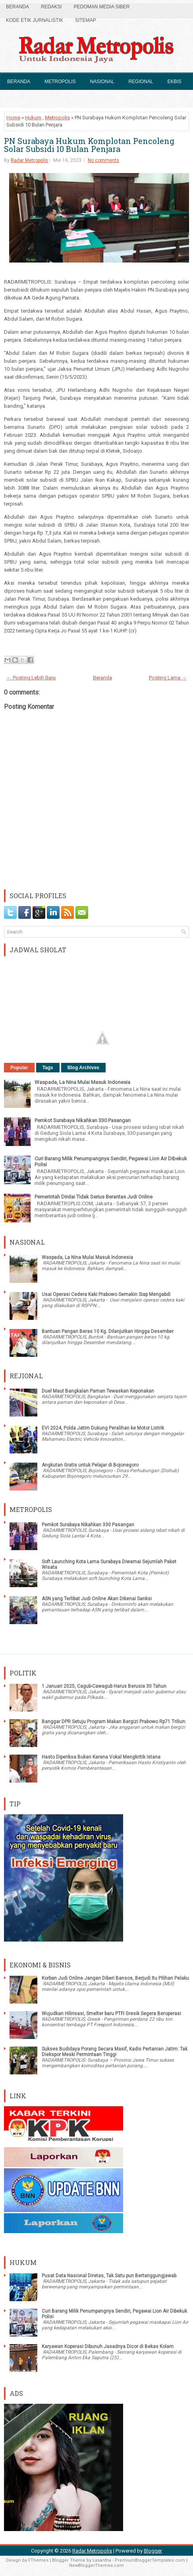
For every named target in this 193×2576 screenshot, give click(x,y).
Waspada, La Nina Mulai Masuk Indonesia (82, 1082)
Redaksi (51, 7)
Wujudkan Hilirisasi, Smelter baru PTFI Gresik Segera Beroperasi (111, 2013)
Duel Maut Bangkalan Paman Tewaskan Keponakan (98, 1391)
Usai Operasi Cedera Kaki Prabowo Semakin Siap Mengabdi (106, 1294)
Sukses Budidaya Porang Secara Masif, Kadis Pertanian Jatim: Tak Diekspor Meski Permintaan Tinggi (114, 2051)
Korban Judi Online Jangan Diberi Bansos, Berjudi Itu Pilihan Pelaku (115, 1978)
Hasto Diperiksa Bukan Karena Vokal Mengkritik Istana (101, 1757)
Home (13, 118)
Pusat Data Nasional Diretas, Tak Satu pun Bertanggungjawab (109, 2275)
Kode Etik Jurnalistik (34, 20)
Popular (19, 1067)
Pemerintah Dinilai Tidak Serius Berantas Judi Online (93, 1197)
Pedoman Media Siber (102, 7)
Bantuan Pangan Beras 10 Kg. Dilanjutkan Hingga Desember (108, 1331)
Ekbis (174, 81)
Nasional (102, 81)
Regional (140, 81)
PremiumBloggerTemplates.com (150, 2560)
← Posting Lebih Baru (31, 678)
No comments (103, 160)
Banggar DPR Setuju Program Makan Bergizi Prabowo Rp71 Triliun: (114, 1721)
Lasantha (102, 2560)
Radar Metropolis (29, 160)
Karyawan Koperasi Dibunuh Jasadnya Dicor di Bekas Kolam (108, 2346)
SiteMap (85, 20)
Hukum (16, 99)
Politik (48, 99)
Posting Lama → (168, 678)
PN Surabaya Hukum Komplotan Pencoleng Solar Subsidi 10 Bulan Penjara (89, 145)
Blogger (153, 2551)
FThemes (38, 2560)
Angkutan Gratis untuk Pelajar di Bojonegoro (90, 1465)
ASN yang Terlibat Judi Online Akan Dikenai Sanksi (97, 1598)
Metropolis (60, 81)
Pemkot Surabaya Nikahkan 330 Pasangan (83, 1120)
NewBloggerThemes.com (96, 2565)
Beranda (17, 7)
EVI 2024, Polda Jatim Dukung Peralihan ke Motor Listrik (103, 1428)
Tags (47, 1067)
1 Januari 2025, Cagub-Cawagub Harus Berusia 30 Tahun (104, 1686)
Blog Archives (83, 1067)
